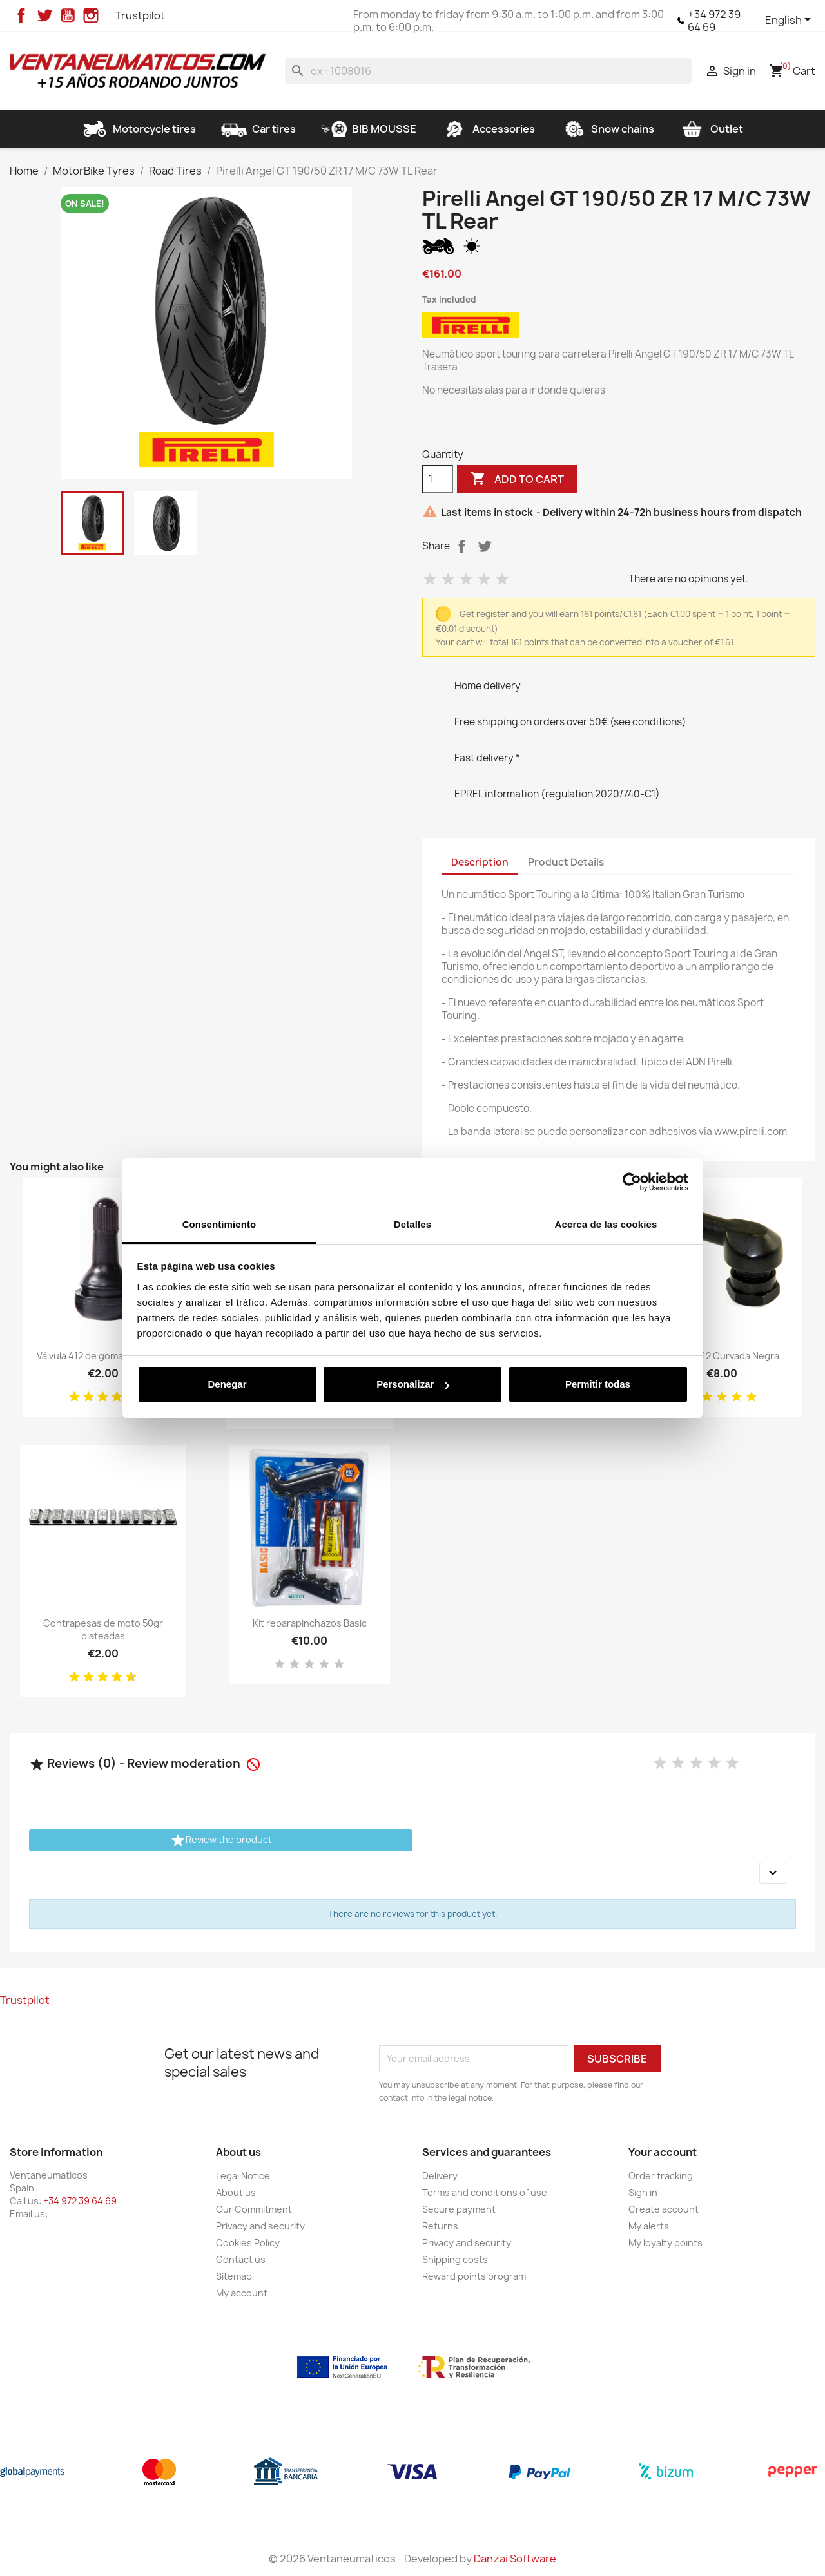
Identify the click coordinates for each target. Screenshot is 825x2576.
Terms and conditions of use (484, 2192)
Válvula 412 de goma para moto (103, 1356)
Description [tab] (480, 862)
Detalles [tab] (412, 1224)
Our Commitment (254, 2209)
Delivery (440, 2176)
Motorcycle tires (139, 129)
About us (236, 2192)
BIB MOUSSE (368, 129)
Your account (662, 2152)
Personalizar (412, 1384)
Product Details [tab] (566, 862)
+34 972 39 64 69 (714, 20)
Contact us (241, 2259)
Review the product (221, 1840)
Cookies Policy (248, 2243)
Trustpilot (140, 15)
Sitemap (234, 2276)
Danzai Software (515, 2559)
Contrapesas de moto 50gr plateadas (103, 1629)
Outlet (711, 129)
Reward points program (474, 2276)
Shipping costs (455, 2259)
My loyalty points (665, 2243)
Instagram (91, 15)
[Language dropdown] (790, 20)
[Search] (488, 71)
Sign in (642, 2192)
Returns (440, 2226)
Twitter (44, 15)
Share (461, 546)
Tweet (484, 546)
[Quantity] (437, 479)
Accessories (488, 129)
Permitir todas (597, 1384)
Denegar (227, 1384)
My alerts (648, 2226)
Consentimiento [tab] (219, 1224)
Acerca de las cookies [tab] (606, 1224)
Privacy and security (260, 2226)
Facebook (21, 15)
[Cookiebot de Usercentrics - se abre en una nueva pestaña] (632, 1182)
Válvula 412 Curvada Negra (722, 1356)
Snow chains (607, 129)
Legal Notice (243, 2176)
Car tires (258, 129)
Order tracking (660, 2176)
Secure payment (459, 2209)
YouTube (67, 15)
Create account (663, 2209)
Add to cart (517, 479)
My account (241, 2293)
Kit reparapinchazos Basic (310, 1623)
